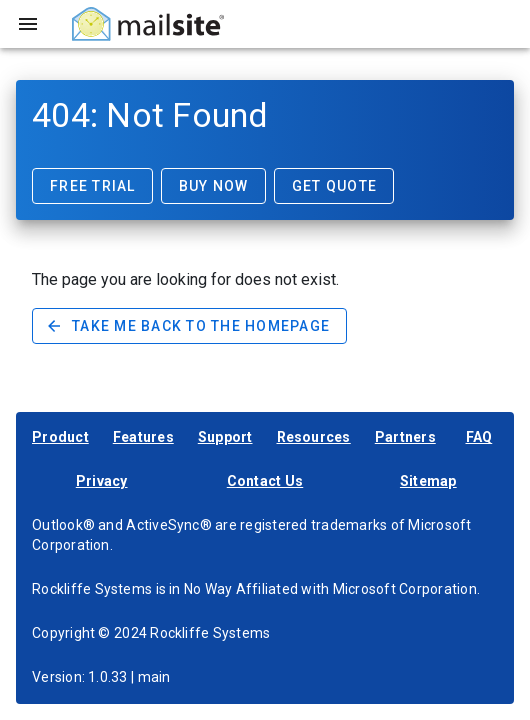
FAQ (479, 437)
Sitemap (428, 481)
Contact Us (265, 481)
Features (143, 437)
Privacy (102, 481)
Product (60, 437)
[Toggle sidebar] (28, 24)
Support (225, 437)
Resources (314, 437)
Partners (405, 437)
